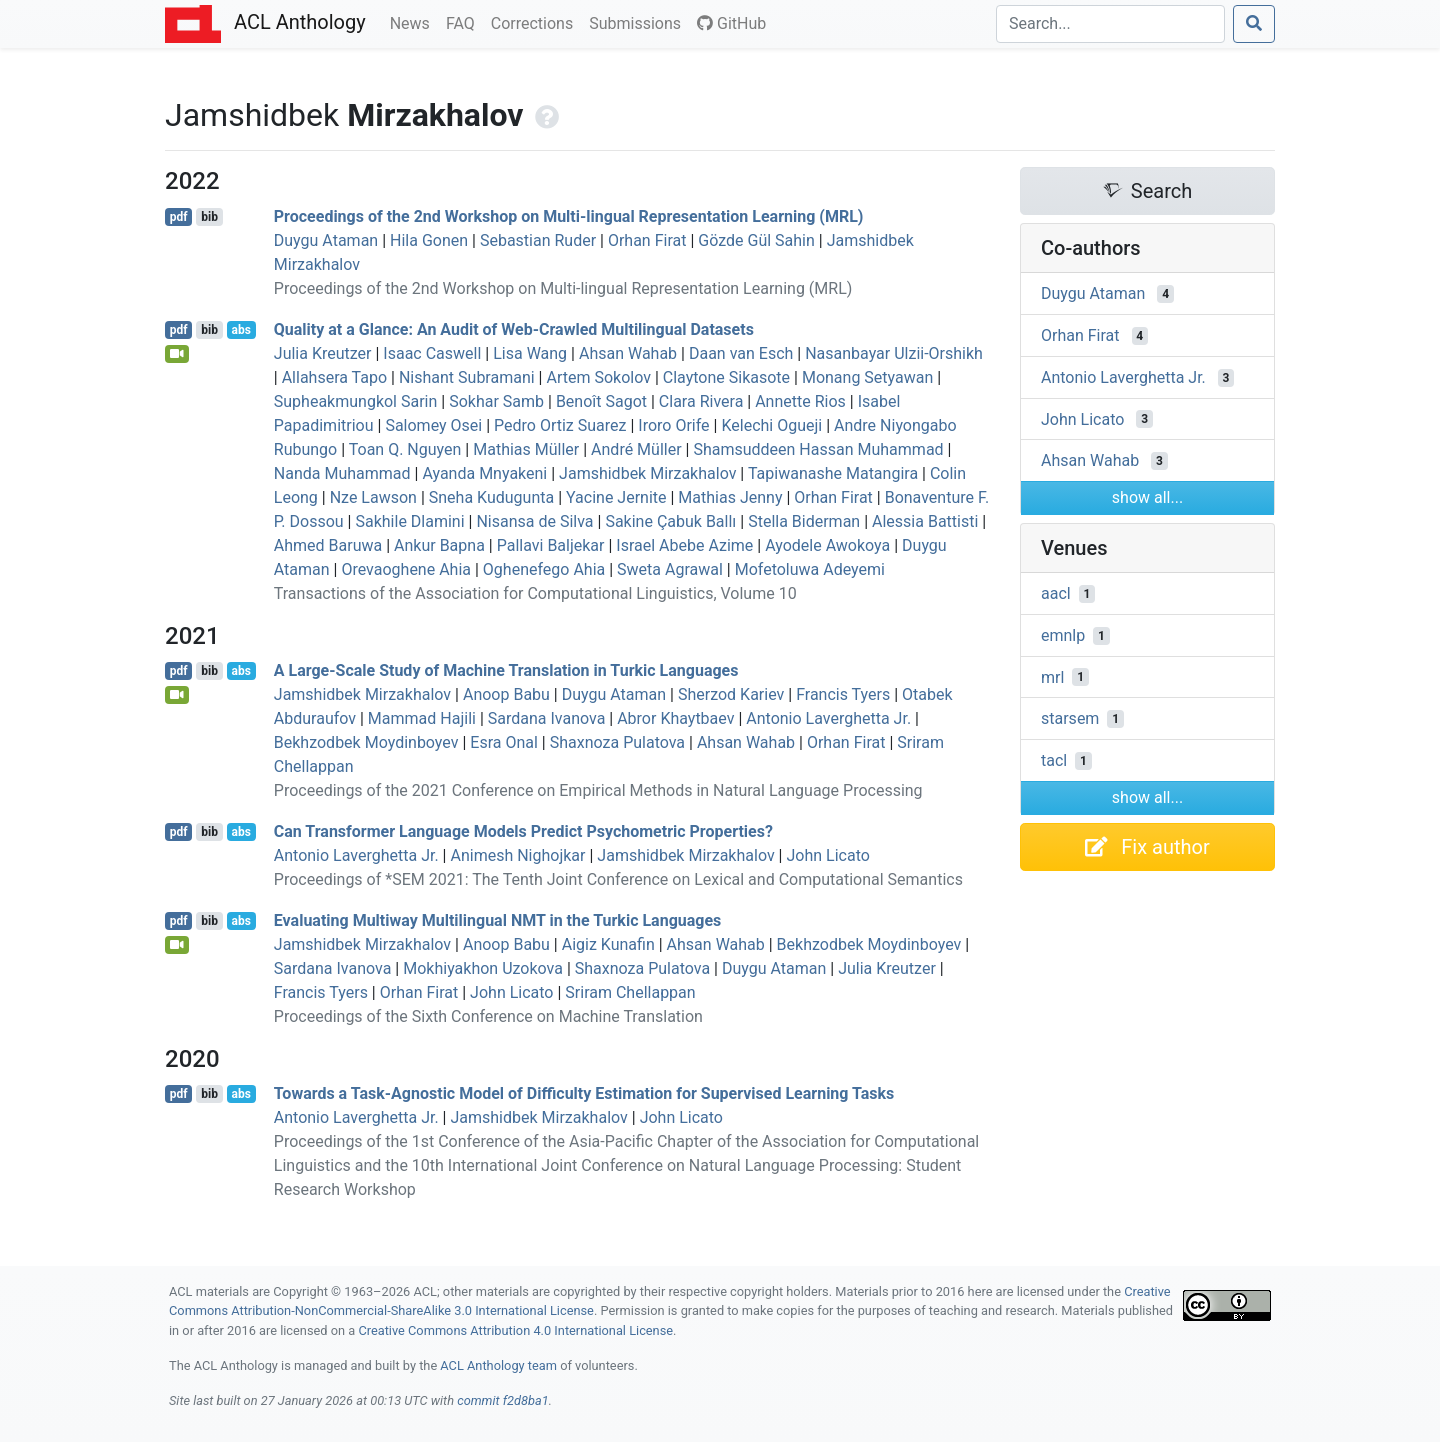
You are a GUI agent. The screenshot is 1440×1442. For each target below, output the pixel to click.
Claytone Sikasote (726, 377)
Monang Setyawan (867, 377)
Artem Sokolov (598, 377)
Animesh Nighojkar (517, 855)
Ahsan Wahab (628, 353)
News (414, 22)
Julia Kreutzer (323, 353)
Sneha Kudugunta (491, 497)
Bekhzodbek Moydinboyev (366, 742)
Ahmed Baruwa (328, 545)
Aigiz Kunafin (608, 944)
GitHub (731, 23)
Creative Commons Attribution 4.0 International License (515, 1330)
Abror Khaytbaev (675, 718)
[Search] (1110, 24)
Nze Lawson (373, 497)
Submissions (639, 22)
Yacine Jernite (616, 497)
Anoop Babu (506, 694)
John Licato (827, 855)
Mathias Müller (526, 449)
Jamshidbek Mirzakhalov (647, 473)
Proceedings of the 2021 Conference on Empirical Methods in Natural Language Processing (598, 790)
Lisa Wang (530, 353)
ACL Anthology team (498, 1365)
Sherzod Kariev (731, 694)
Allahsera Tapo (334, 377)
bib (209, 217)
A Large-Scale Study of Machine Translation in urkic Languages (506, 670)
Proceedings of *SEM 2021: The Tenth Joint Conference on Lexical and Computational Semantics (618, 879)
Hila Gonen (429, 240)
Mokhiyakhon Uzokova (483, 968)
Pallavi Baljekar (551, 545)
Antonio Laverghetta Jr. (828, 718)
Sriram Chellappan (630, 992)
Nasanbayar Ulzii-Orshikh (894, 353)
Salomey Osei (433, 425)
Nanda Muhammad (342, 473)
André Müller (636, 449)
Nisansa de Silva (534, 521)
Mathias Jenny (730, 497)
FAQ (464, 22)
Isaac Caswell (432, 353)
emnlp (1063, 635)
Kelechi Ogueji (771, 425)
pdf (179, 217)
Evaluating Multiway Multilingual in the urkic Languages (498, 920)
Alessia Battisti (925, 521)
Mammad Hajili (422, 718)
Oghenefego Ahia (544, 569)
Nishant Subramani (467, 377)
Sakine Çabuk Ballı (670, 521)
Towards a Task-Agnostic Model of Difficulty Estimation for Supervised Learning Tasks (584, 1093)
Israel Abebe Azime (684, 545)
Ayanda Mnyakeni (484, 473)
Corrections (536, 22)
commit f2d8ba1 (503, 1400)
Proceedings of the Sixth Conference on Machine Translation (488, 1016)
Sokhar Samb (496, 401)
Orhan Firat (647, 240)
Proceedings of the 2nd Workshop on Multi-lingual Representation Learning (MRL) (569, 216)
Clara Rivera (701, 401)
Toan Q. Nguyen (405, 449)
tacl (1054, 760)
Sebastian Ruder (538, 240)
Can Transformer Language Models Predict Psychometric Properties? (523, 831)
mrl (1052, 676)
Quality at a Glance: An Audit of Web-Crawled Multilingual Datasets (514, 329)
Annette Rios (800, 401)
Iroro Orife (673, 425)
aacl (1056, 593)
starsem (1070, 718)
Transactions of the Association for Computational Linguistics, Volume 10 (535, 593)
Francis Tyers (843, 694)
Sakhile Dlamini (409, 521)
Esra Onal (504, 742)
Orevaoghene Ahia (406, 569)
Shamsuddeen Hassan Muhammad (818, 449)
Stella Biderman (804, 521)
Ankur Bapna (439, 545)
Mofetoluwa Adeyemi (810, 569)
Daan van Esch (741, 353)
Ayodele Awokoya (827, 545)
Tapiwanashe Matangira (833, 473)
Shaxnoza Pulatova (617, 742)
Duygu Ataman (326, 240)
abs (240, 330)
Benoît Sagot (601, 401)
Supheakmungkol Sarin (356, 401)
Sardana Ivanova (547, 718)
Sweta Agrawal (670, 569)
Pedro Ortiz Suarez (560, 425)
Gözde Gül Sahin (756, 240)
